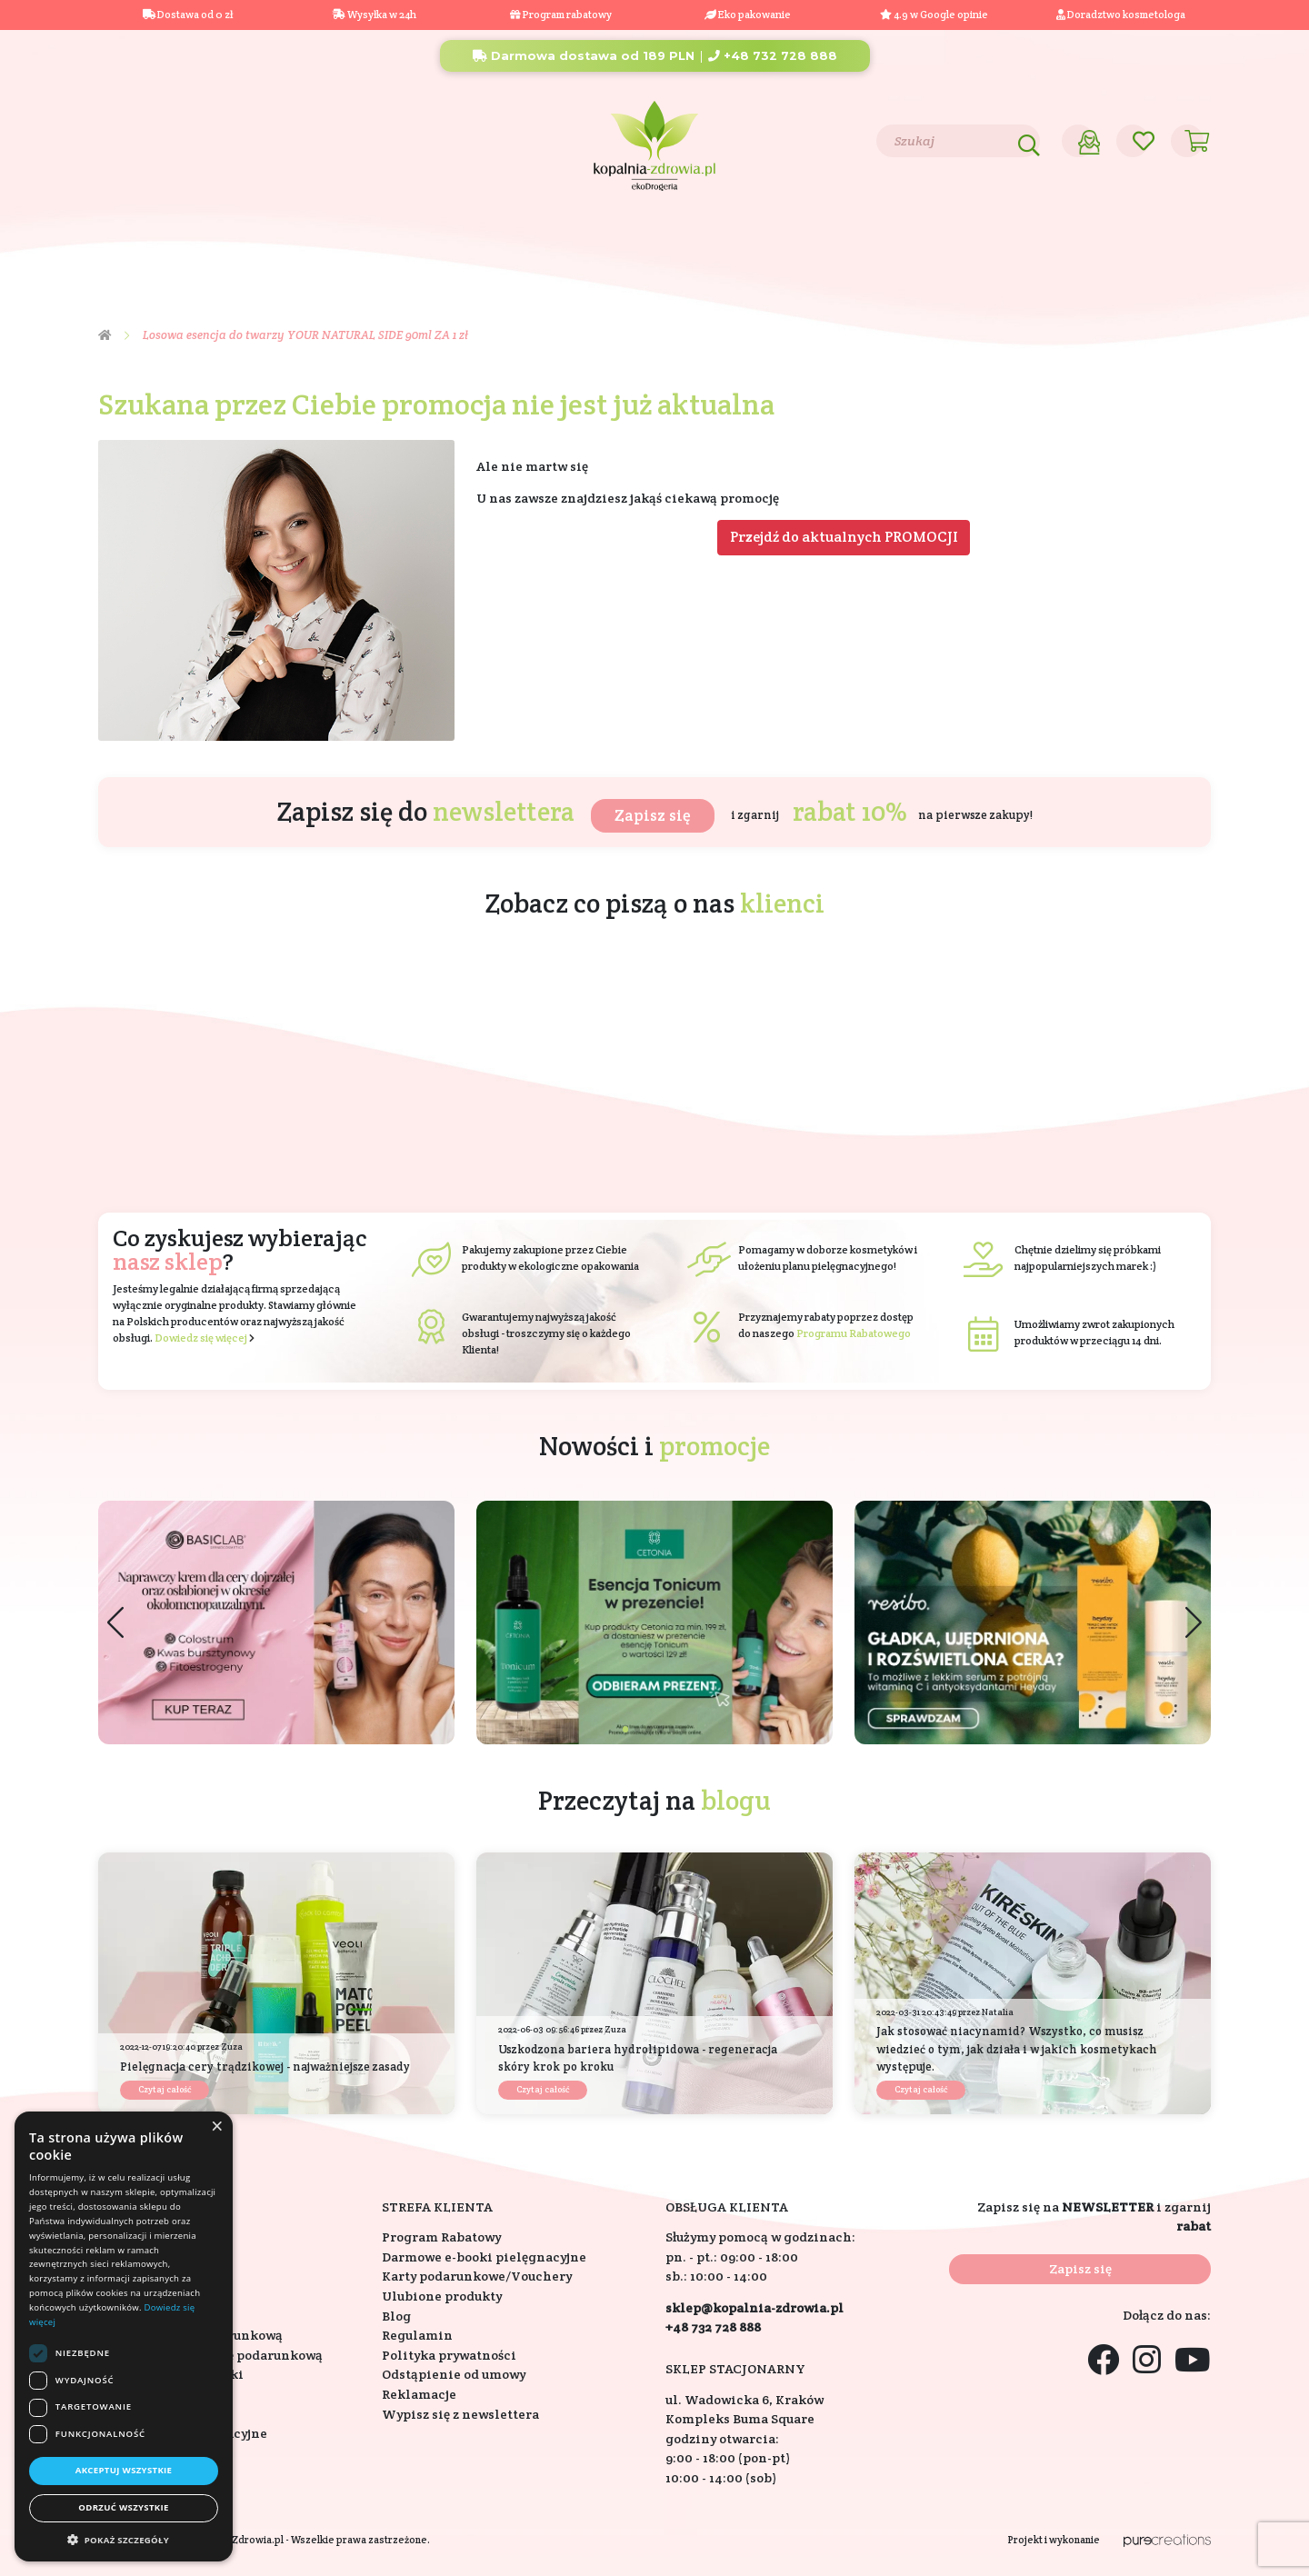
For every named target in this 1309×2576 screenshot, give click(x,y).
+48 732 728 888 (772, 56)
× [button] (216, 2127)
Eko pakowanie (754, 14)
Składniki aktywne (653, 241)
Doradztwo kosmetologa (1120, 14)
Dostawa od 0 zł (188, 14)
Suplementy (283, 241)
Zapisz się (653, 815)
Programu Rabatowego (853, 1333)
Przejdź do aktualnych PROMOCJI (844, 536)
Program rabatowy (561, 14)
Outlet (1161, 241)
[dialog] (124, 2336)
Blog (219, 140)
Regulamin (417, 2335)
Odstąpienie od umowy (453, 2374)
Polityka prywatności (449, 2355)
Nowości (975, 241)
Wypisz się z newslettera (460, 2414)
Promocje (1063, 241)
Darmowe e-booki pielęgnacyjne (484, 2257)
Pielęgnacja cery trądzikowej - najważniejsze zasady (265, 2066)
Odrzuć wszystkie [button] (123, 2507)
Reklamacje (419, 2394)
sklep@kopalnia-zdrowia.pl (754, 2308)
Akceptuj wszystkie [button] (124, 2470)
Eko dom (515, 241)
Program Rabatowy (441, 2237)
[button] (1194, 1622)
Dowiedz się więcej (201, 1337)
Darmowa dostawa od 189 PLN (583, 56)
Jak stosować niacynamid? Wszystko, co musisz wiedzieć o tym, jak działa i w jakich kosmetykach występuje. (1016, 2048)
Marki (782, 241)
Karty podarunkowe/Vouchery (477, 2276)
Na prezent (405, 241)
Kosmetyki (162, 241)
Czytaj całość (164, 2089)
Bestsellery (884, 241)
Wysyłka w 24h (374, 14)
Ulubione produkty (442, 2296)
